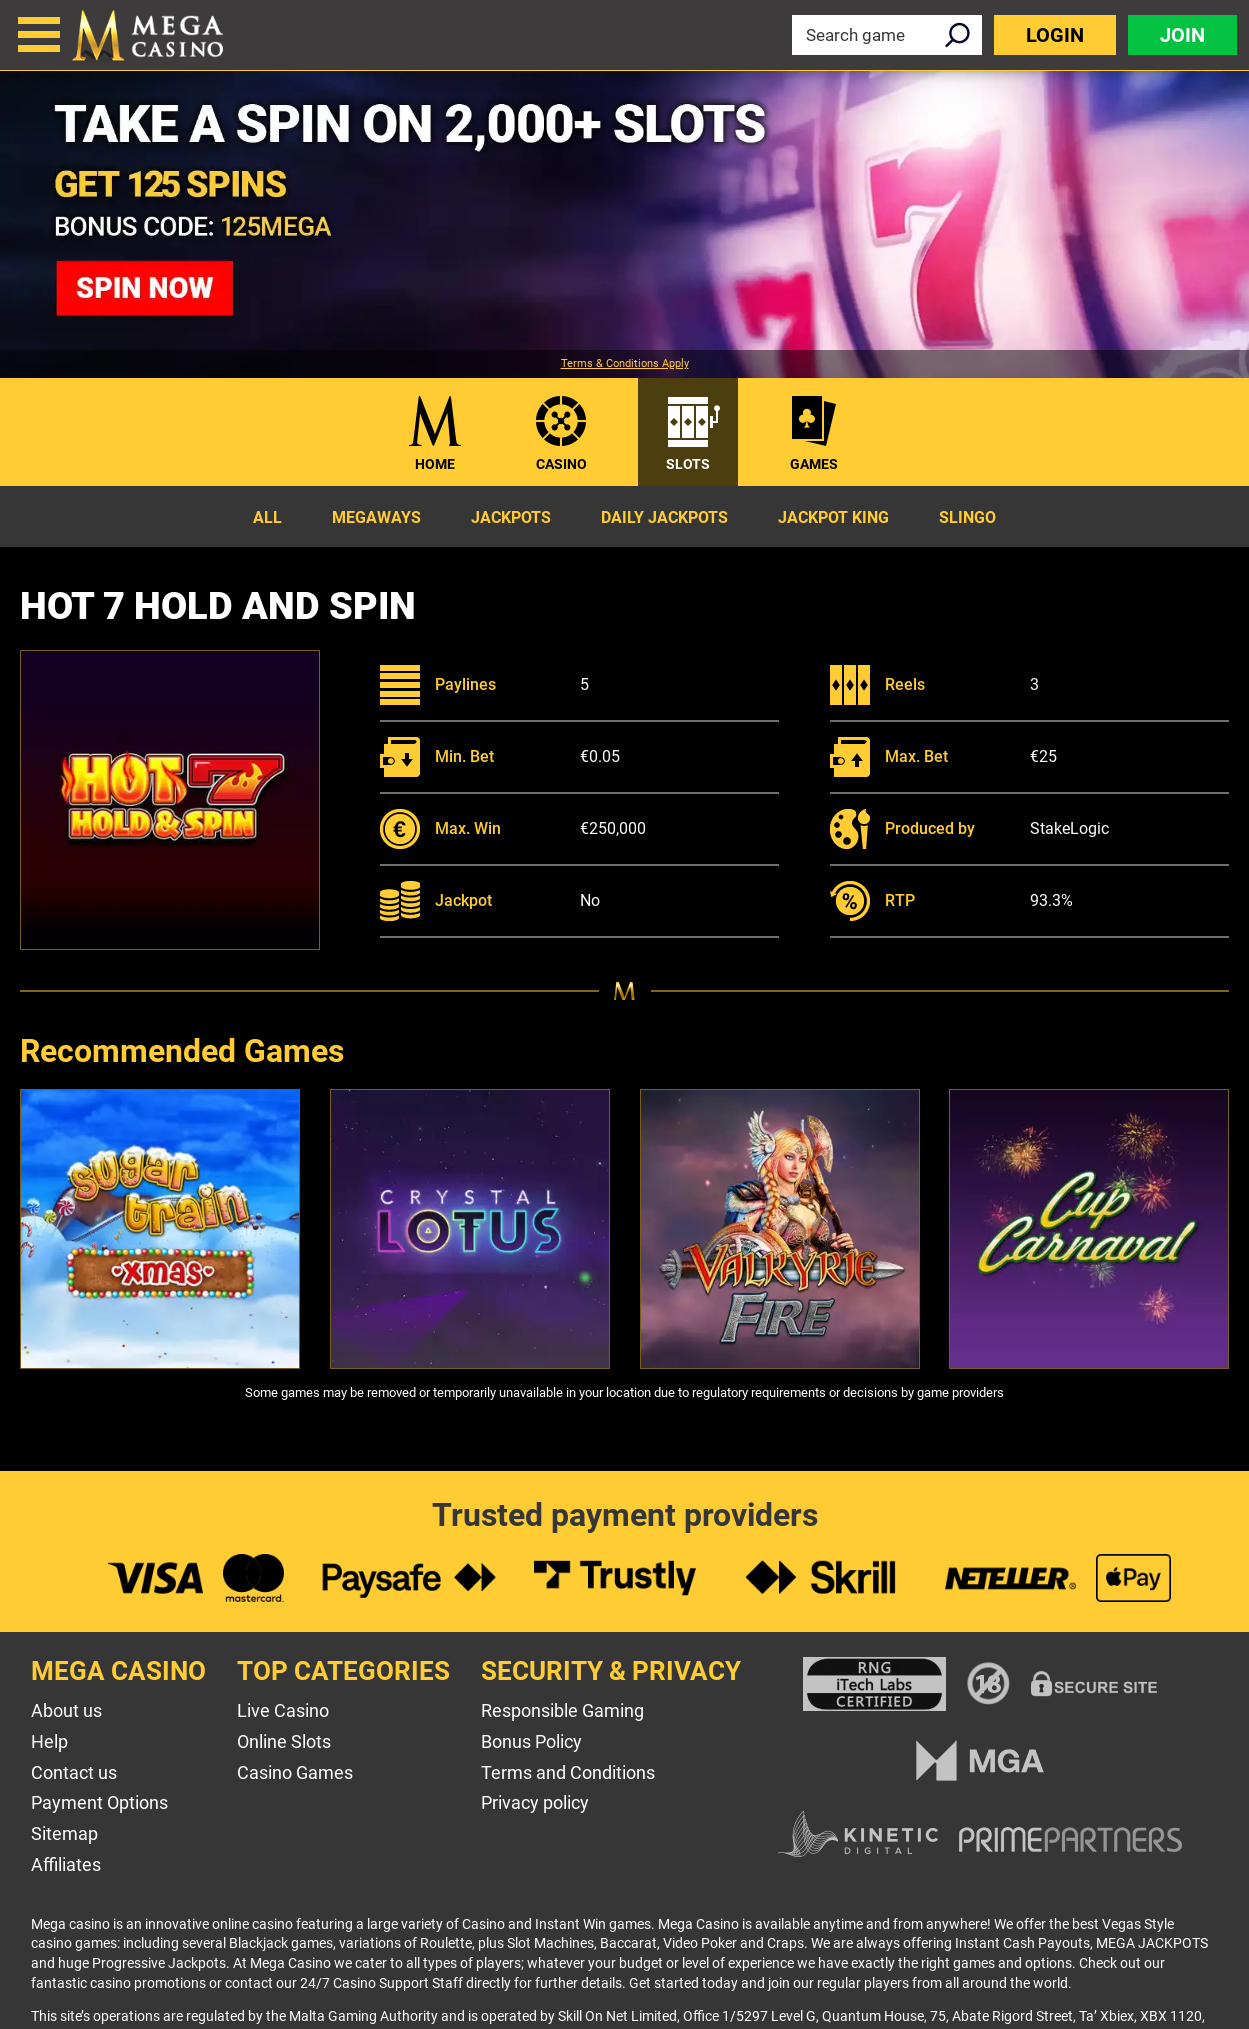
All (267, 517)
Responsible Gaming (562, 1710)
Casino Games (295, 1772)
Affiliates (66, 1864)
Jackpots (511, 517)
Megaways (376, 517)
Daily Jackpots (664, 517)
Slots (688, 464)
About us (66, 1710)
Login (1055, 35)
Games (814, 464)
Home (435, 464)
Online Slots (284, 1741)
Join (1182, 35)
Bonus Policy (531, 1741)
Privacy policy (535, 1802)
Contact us (74, 1772)
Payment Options (99, 1802)
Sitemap (64, 1833)
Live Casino (283, 1710)
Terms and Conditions (568, 1772)
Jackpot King (833, 517)
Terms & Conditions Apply (625, 364)
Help (49, 1741)
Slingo (967, 517)
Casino (561, 464)
